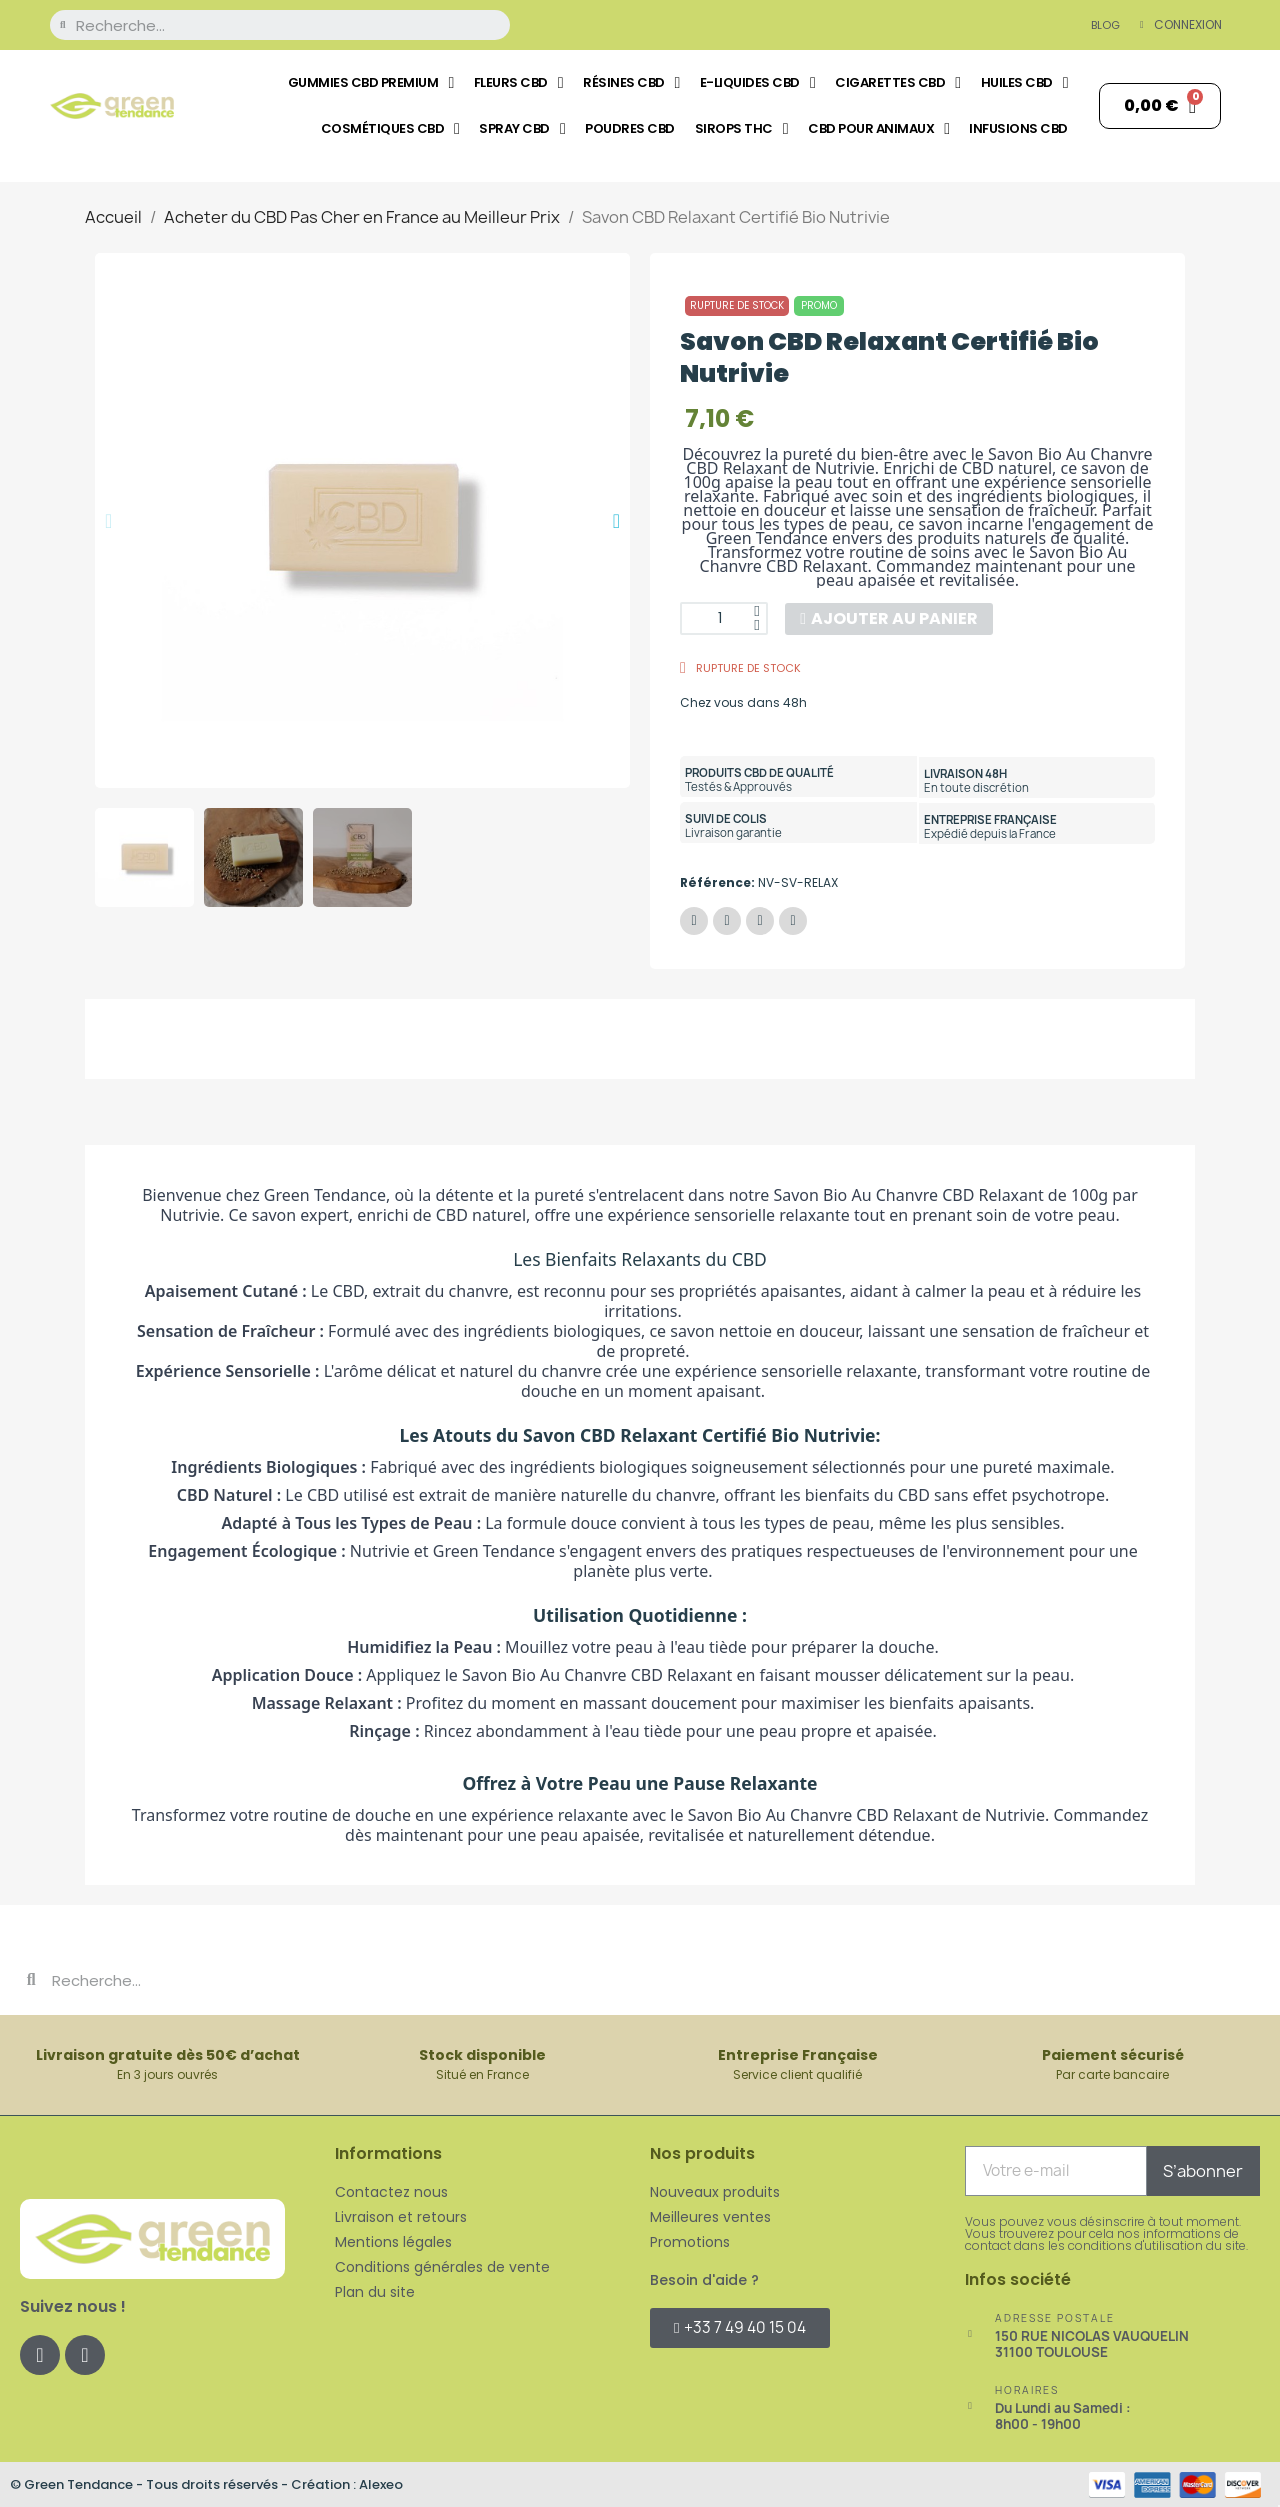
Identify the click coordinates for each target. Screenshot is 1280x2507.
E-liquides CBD (757, 83)
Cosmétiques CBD (390, 129)
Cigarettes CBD (897, 83)
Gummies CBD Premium (371, 83)
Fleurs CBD (518, 83)
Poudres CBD (630, 128)
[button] (108, 521)
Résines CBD (631, 83)
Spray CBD (522, 129)
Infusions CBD (1018, 128)
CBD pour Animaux (878, 129)
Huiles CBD (1024, 83)
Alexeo (381, 2482)
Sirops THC (741, 129)
